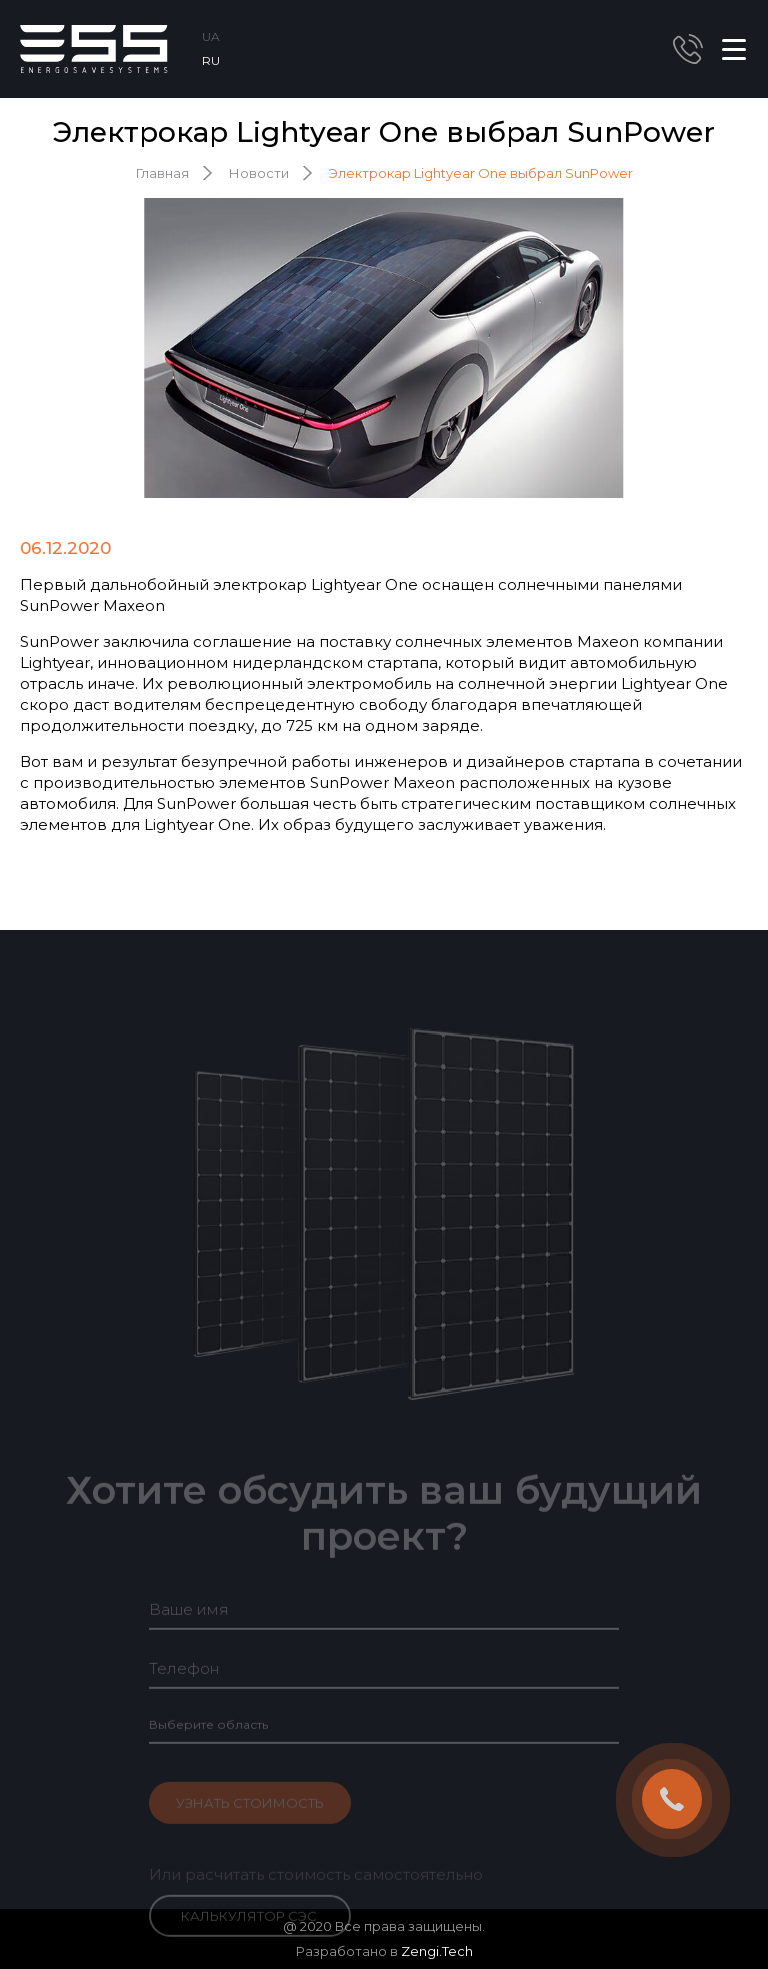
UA (211, 36)
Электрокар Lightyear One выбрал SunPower (481, 173)
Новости (259, 173)
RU (211, 60)
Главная (162, 173)
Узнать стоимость (250, 1818)
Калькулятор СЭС (249, 1931)
